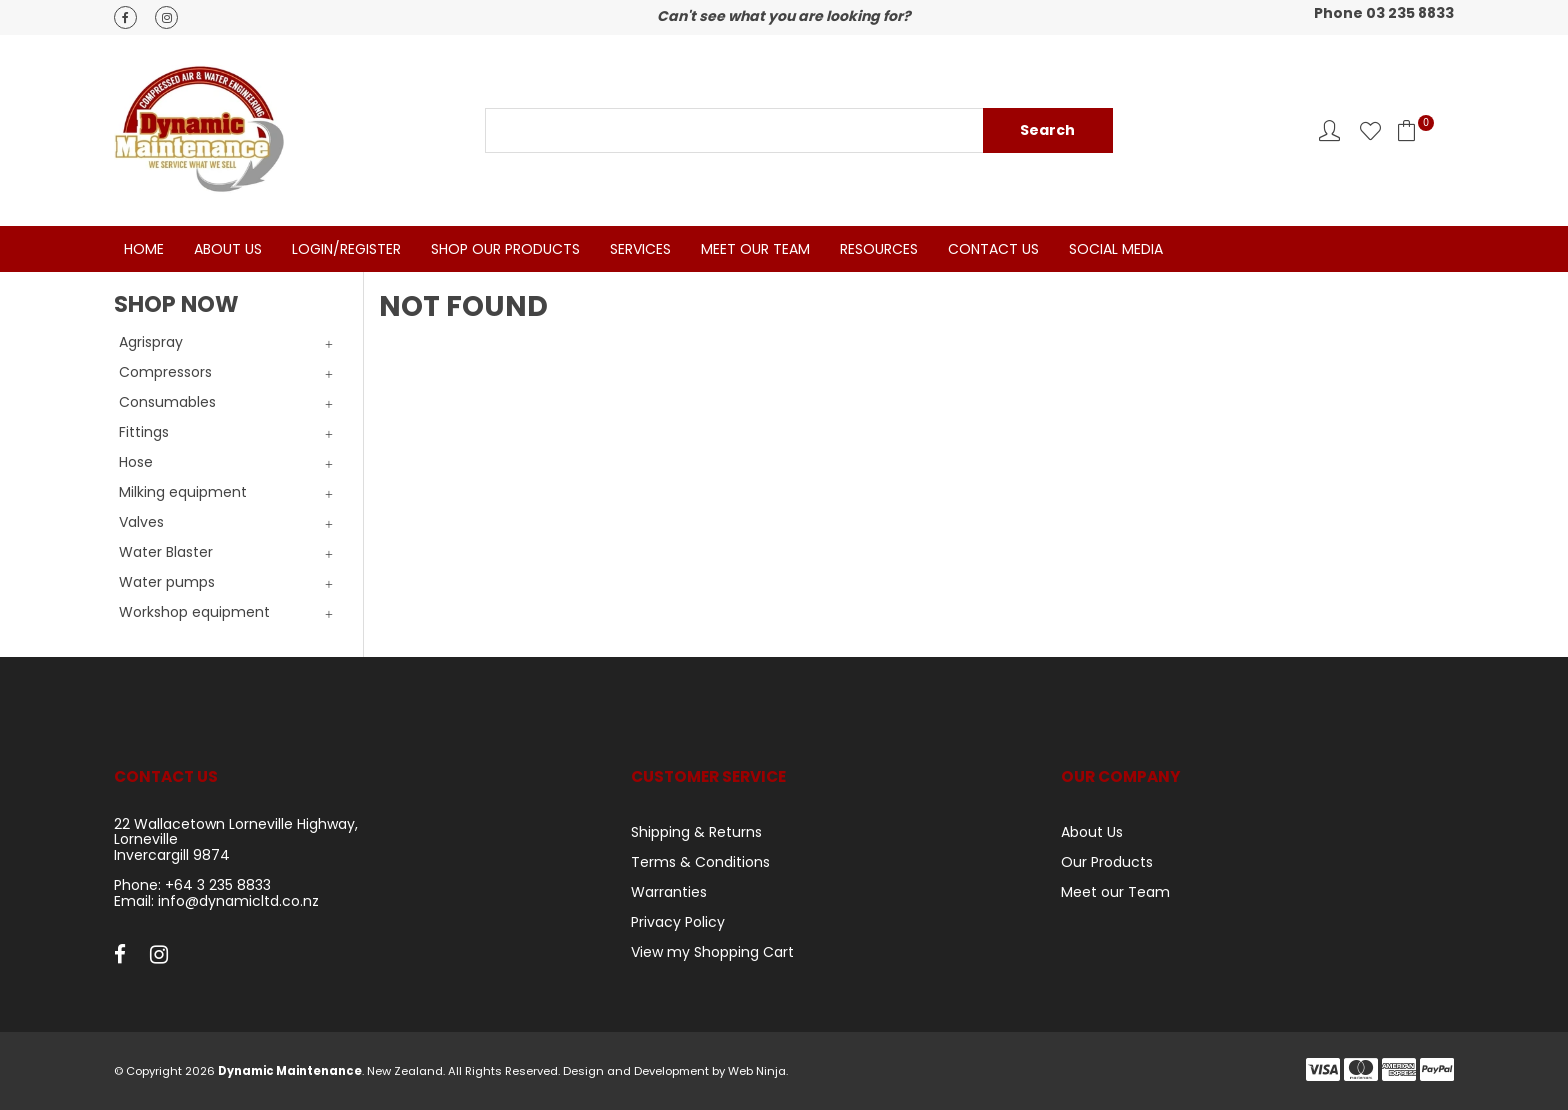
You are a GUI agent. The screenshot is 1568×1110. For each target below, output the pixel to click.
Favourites (1370, 130)
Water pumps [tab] (167, 582)
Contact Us (993, 249)
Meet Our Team (755, 249)
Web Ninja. (758, 1071)
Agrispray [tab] (151, 342)
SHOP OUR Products (505, 249)
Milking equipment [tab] (183, 492)
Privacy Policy (678, 922)
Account (1329, 130)
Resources (879, 249)
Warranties (669, 892)
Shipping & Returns (696, 832)
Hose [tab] (136, 462)
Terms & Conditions (700, 862)
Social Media (1116, 249)
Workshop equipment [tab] (194, 612)
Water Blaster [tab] (166, 552)
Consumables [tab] (167, 402)
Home (144, 249)
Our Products (1107, 862)
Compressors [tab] (165, 372)
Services (640, 249)
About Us (228, 249)
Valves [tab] (141, 522)
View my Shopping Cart (712, 952)
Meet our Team (1115, 892)
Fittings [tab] (144, 432)
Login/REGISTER (346, 249)
